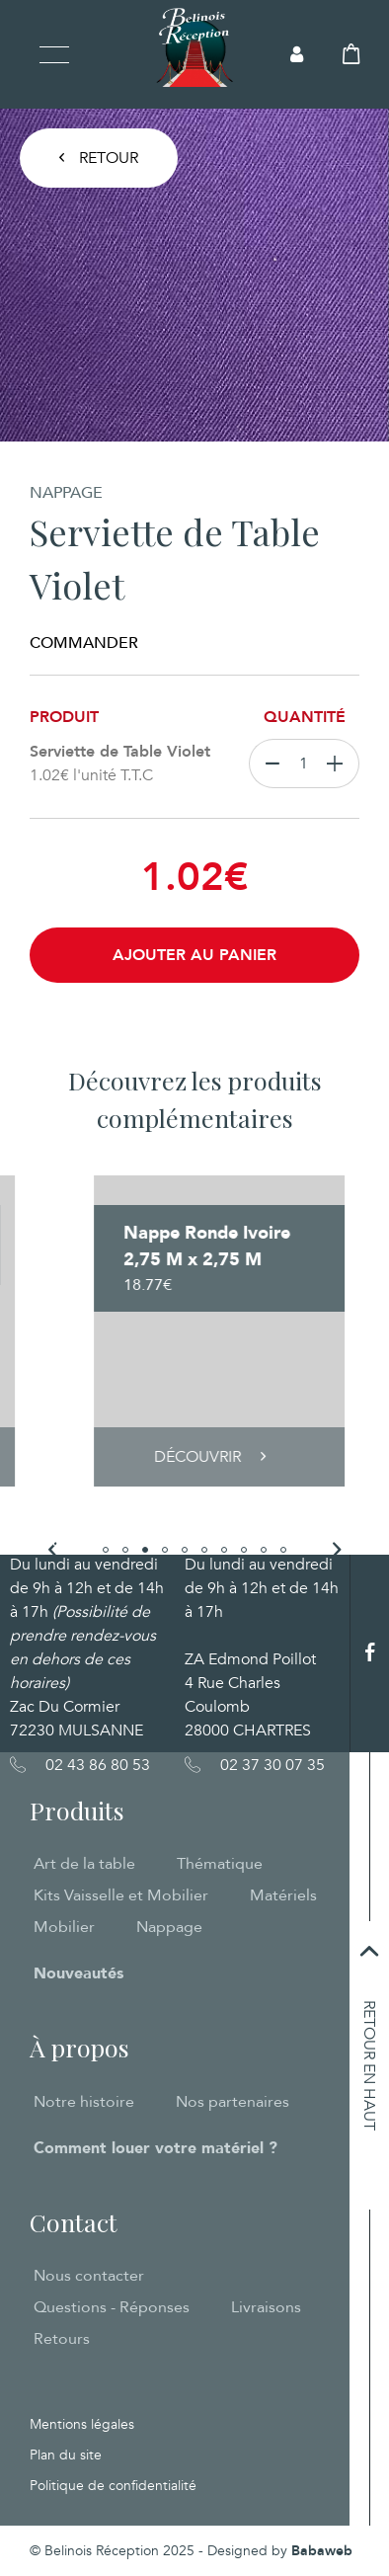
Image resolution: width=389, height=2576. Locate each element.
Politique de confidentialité (113, 2485)
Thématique (220, 1864)
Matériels (283, 1895)
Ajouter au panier (194, 955)
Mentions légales (82, 2424)
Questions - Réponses (112, 2307)
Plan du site (66, 2455)
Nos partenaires (232, 2102)
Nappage (169, 1927)
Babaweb (321, 2550)
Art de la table (84, 1864)
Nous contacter (89, 2276)
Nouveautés (78, 1973)
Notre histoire (84, 2102)
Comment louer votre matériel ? (155, 2148)
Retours (62, 2339)
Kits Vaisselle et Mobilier (121, 1895)
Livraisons (266, 2307)
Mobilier (64, 1927)
